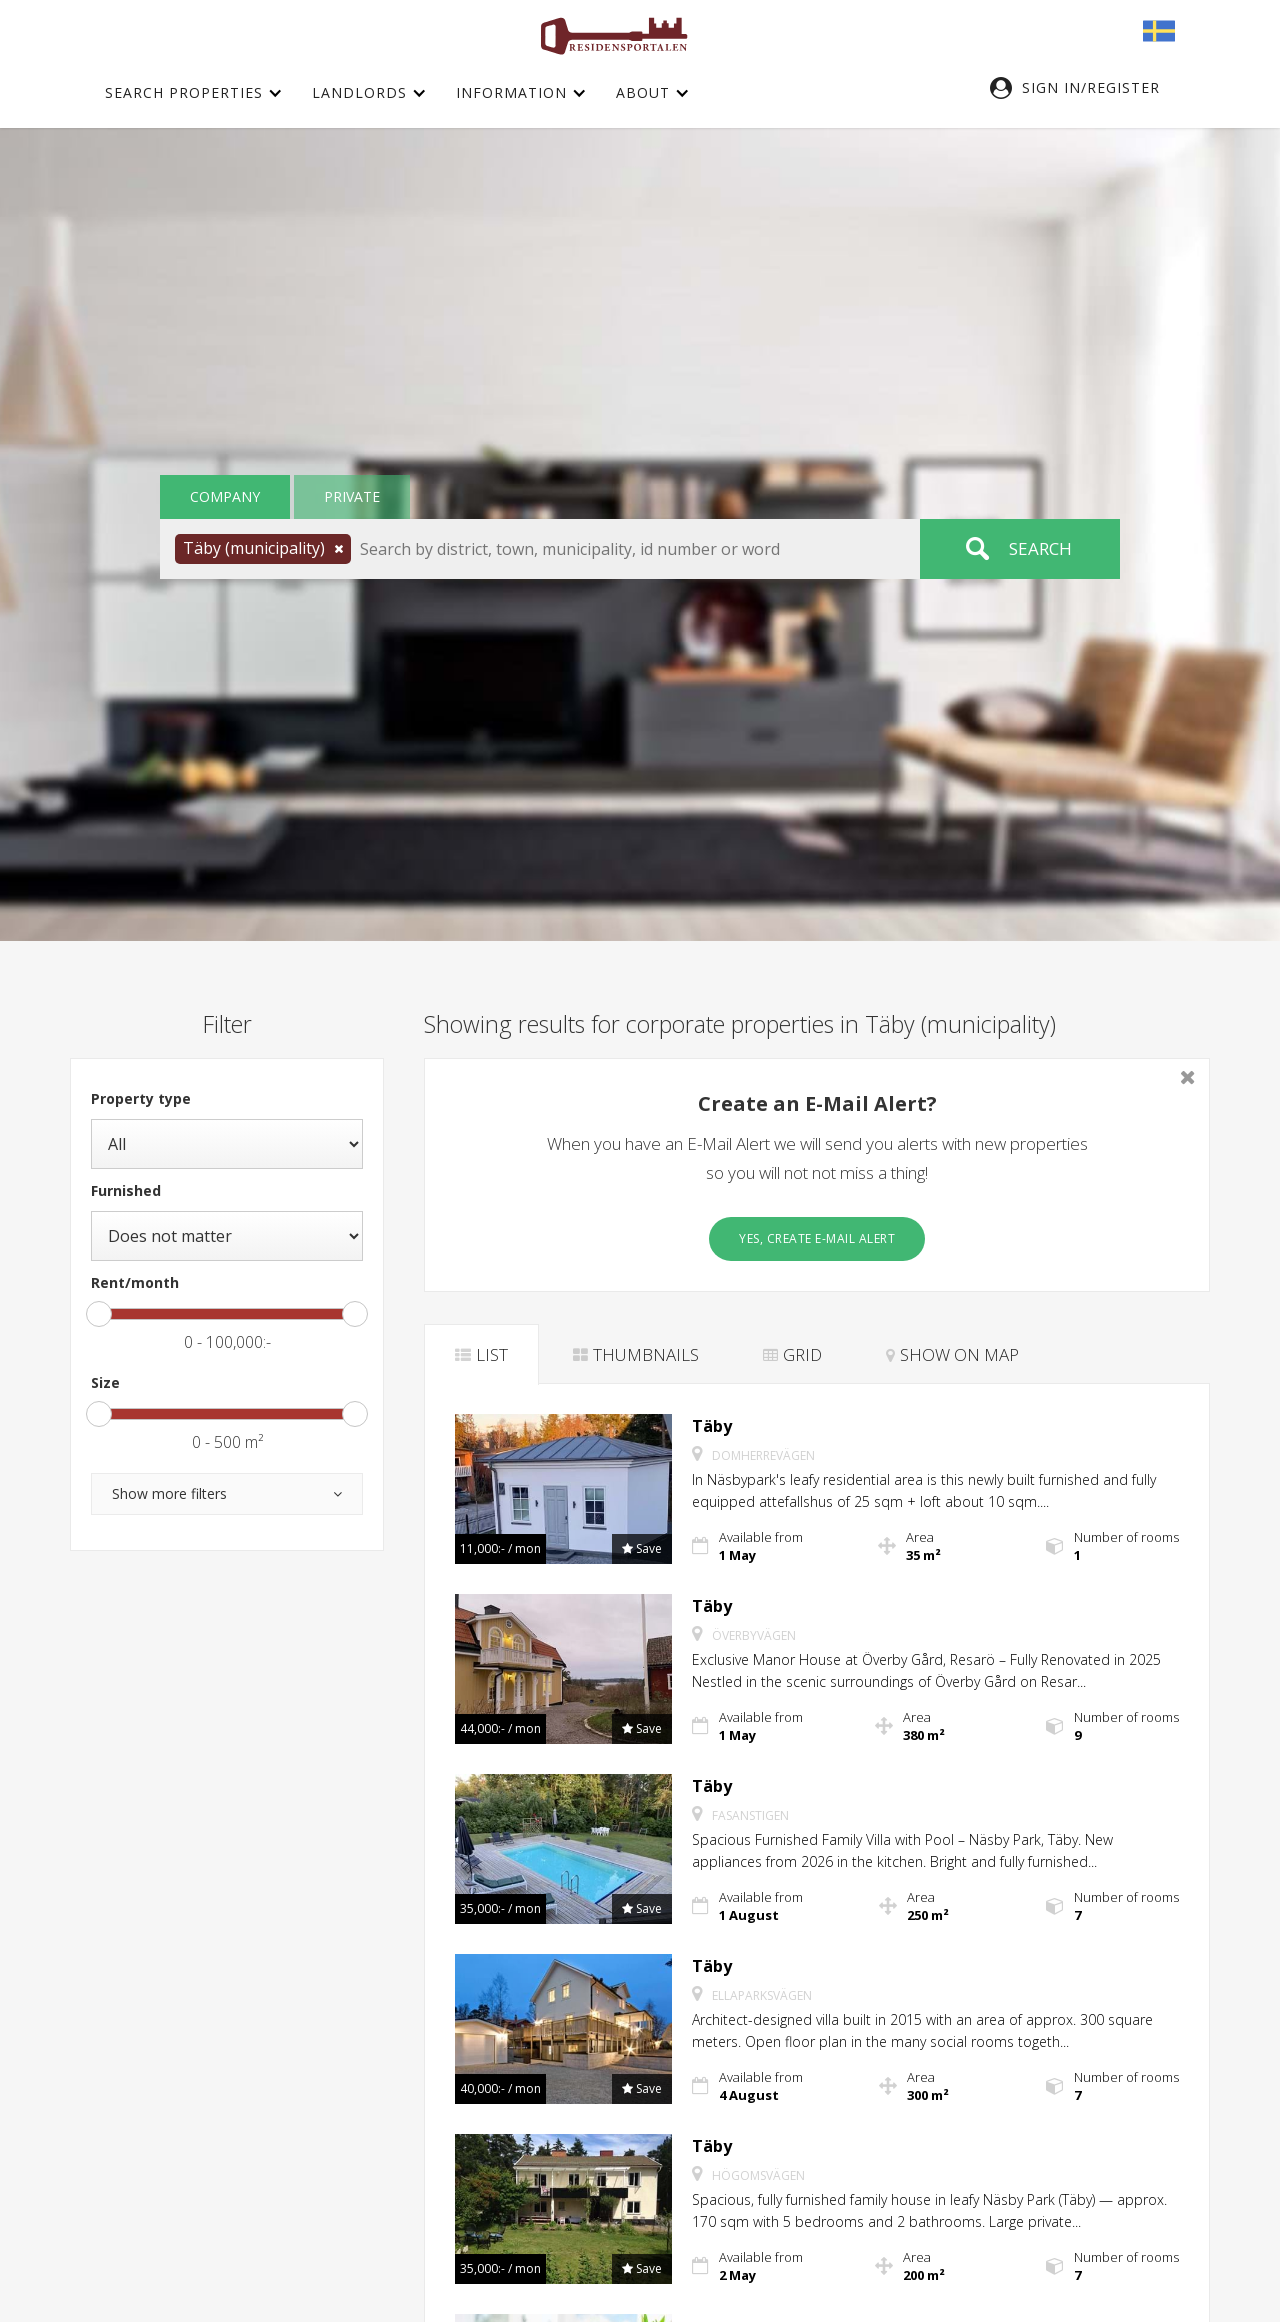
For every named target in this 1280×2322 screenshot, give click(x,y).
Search (1040, 548)
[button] (1085, 88)
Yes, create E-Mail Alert (817, 1238)
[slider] (99, 1314)
